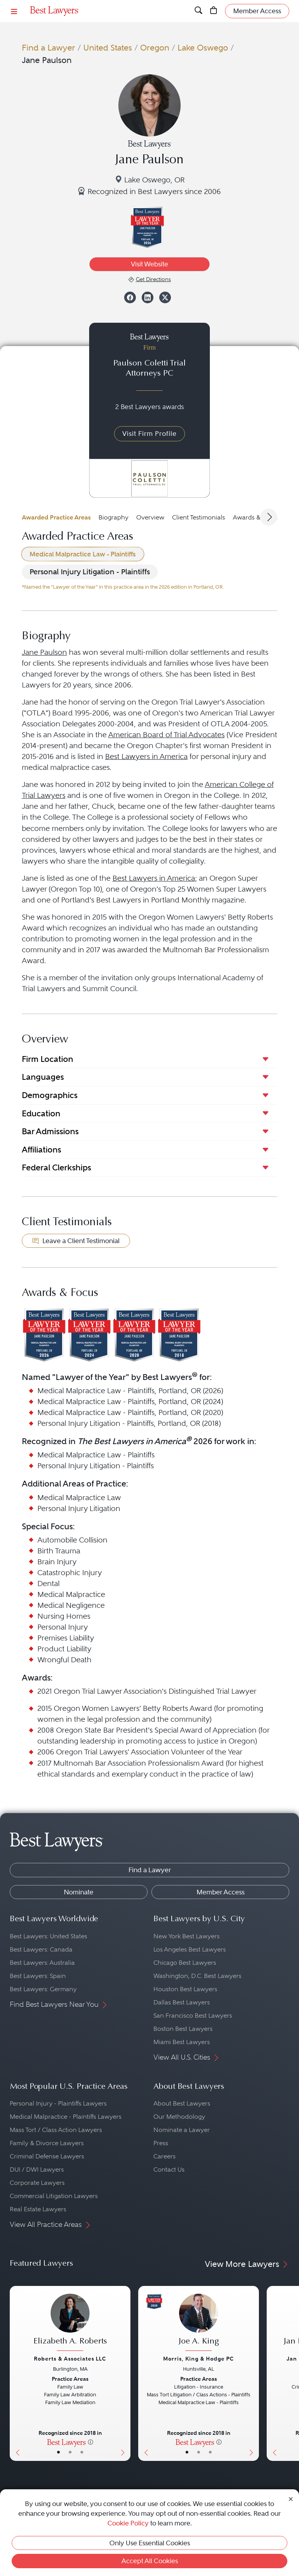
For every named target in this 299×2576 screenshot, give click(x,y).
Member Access (220, 1892)
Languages (43, 1077)
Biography (113, 517)
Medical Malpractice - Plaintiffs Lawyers (65, 2116)
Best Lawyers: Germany (43, 1989)
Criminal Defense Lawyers (47, 2156)
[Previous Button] (16, 2373)
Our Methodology (179, 2116)
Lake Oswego (203, 47)
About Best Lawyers (181, 2103)
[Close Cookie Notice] (290, 2498)
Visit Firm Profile (149, 433)
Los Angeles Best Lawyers (189, 1949)
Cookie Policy (128, 2523)
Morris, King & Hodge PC (198, 2358)
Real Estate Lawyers (38, 2209)
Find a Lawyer (48, 47)
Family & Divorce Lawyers (47, 2143)
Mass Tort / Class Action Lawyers (56, 2130)
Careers (164, 2156)
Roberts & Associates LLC (70, 2358)
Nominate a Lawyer (181, 2130)
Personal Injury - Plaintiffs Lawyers (58, 2103)
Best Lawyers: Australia (42, 1962)
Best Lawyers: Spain (38, 1976)
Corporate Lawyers (37, 2182)
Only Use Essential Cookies (149, 2543)
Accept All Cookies (149, 2561)
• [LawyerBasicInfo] (58, 2452)
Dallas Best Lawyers (181, 2002)
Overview (150, 517)
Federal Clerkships (56, 1167)
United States (107, 47)
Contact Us (169, 2169)
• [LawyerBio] (70, 2452)
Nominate (78, 1892)
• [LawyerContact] (82, 2452)
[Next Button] (124, 2373)
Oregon (154, 47)
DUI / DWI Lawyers (37, 2169)
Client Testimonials (198, 517)
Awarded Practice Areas (56, 517)
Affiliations (41, 1149)
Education (41, 1113)
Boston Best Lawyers (183, 2028)
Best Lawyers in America (146, 756)
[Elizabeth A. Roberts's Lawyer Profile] (70, 2323)
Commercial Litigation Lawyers (54, 2196)
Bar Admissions (50, 1131)
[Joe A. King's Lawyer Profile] (198, 2323)
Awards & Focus (256, 517)
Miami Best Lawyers (181, 2042)
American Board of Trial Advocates (166, 734)
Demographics (49, 1095)
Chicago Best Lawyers (184, 1962)
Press (160, 2143)
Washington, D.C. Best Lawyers (197, 1976)
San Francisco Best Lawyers (192, 2015)
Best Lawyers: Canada (41, 1949)
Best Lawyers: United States (48, 1936)
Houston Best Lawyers (185, 1989)
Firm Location (47, 1059)
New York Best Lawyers (186, 1936)
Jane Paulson (44, 652)
